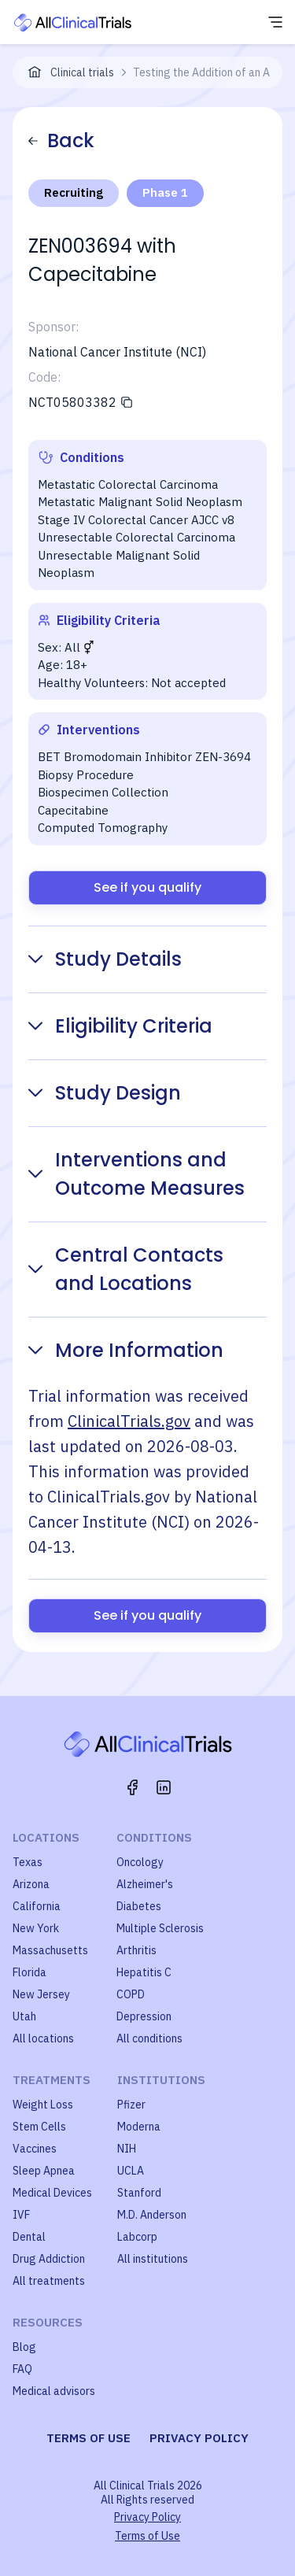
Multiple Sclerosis (160, 1928)
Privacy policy (199, 2437)
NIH (126, 2149)
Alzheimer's (144, 1884)
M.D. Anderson (151, 2215)
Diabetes (138, 1906)
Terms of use (88, 2437)
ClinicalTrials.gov (129, 1421)
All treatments (49, 2281)
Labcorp (137, 2237)
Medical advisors (54, 2391)
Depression (143, 2016)
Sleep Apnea (44, 2171)
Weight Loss (43, 2104)
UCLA (130, 2171)
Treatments (51, 2079)
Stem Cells (39, 2127)
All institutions (152, 2259)
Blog (24, 2347)
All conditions (149, 2038)
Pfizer (131, 2104)
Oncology (140, 1862)
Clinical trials (82, 72)
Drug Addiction (49, 2259)
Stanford (139, 2193)
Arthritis (136, 1950)
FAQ (22, 2369)
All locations (43, 2038)
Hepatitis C (143, 1972)
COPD (130, 1994)
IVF (21, 2215)
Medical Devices (52, 2193)
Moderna (138, 2127)
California (37, 1906)
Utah (24, 2016)
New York (36, 1928)
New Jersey (41, 1994)
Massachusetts (50, 1950)
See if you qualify (147, 887)
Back (61, 140)
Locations (46, 1837)
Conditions (154, 1837)
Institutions (161, 2079)
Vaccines (35, 2149)
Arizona (31, 1884)
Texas (27, 1862)
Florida (29, 1972)
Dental (29, 2237)
